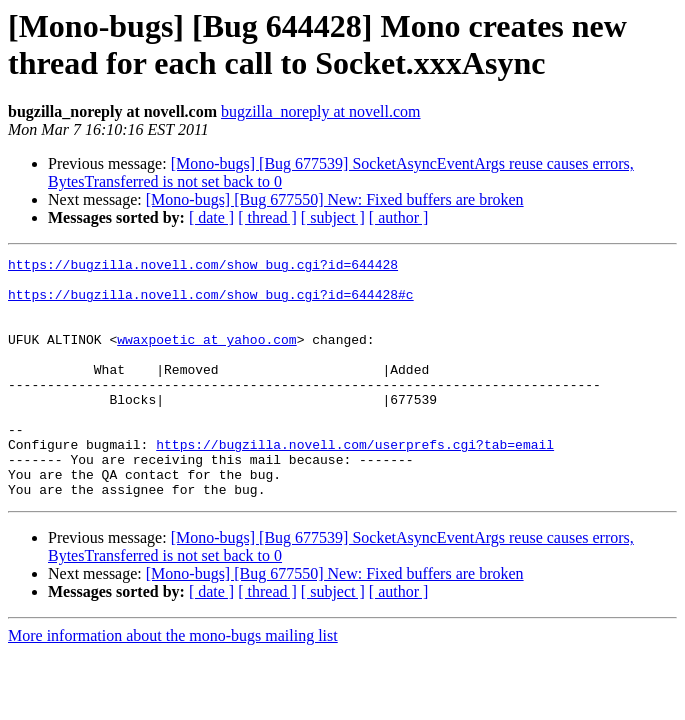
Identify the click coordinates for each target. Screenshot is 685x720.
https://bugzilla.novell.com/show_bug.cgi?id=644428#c (211, 303)
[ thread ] (267, 217)
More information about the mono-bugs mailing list (173, 683)
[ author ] (399, 217)
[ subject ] (333, 217)
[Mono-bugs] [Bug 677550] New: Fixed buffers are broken (335, 199)
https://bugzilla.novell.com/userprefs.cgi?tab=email (355, 483)
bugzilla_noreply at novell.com (321, 111)
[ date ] (211, 217)
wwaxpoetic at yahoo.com (206, 357)
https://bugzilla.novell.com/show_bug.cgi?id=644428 (203, 267)
